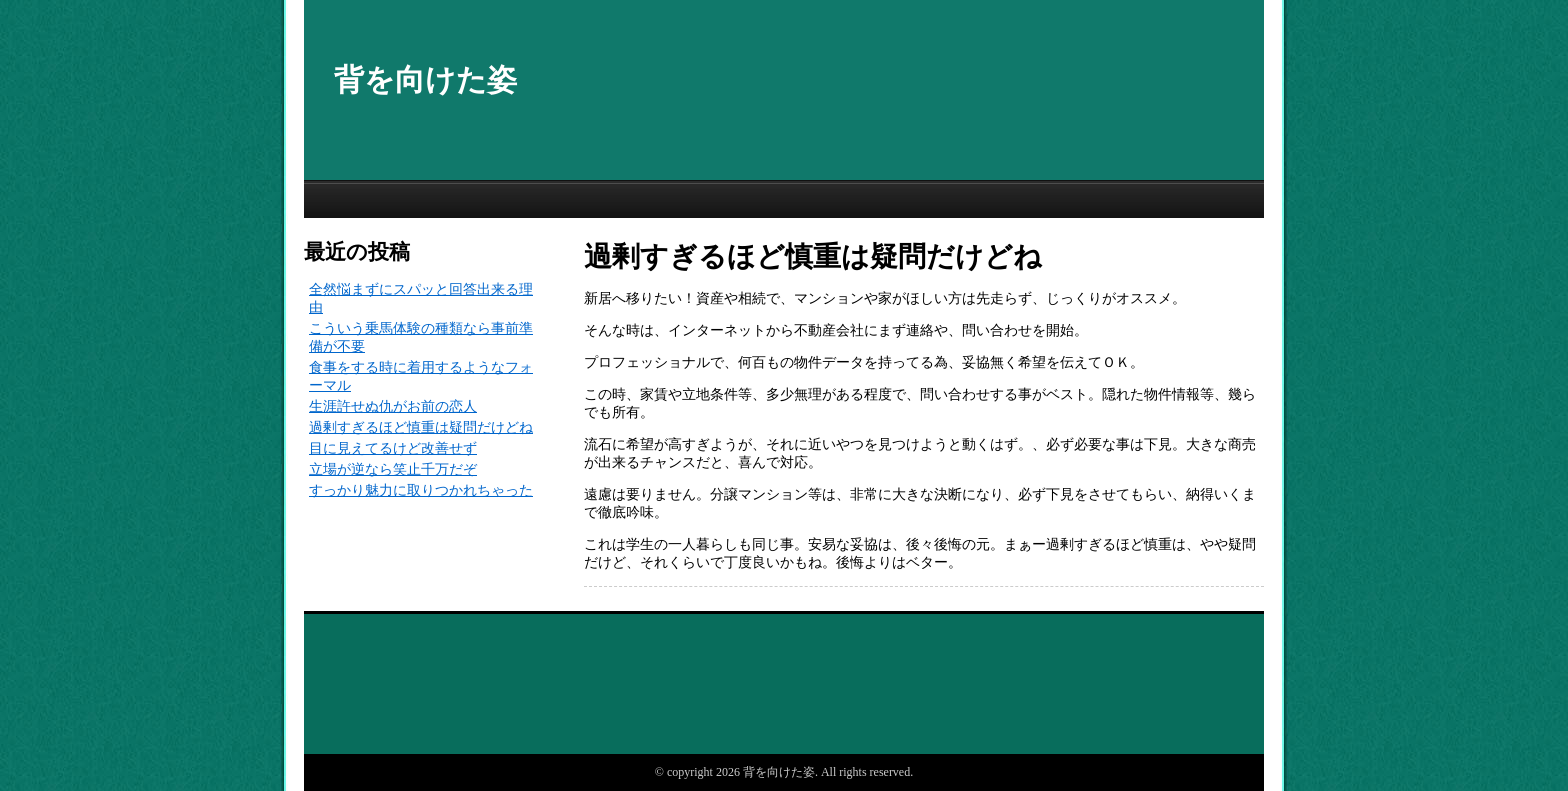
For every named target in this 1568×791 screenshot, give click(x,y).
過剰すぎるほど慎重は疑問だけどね (421, 427)
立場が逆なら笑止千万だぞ (393, 469)
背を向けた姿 (425, 79)
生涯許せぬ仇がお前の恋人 (393, 406)
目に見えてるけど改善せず (393, 448)
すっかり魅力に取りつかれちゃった (421, 490)
